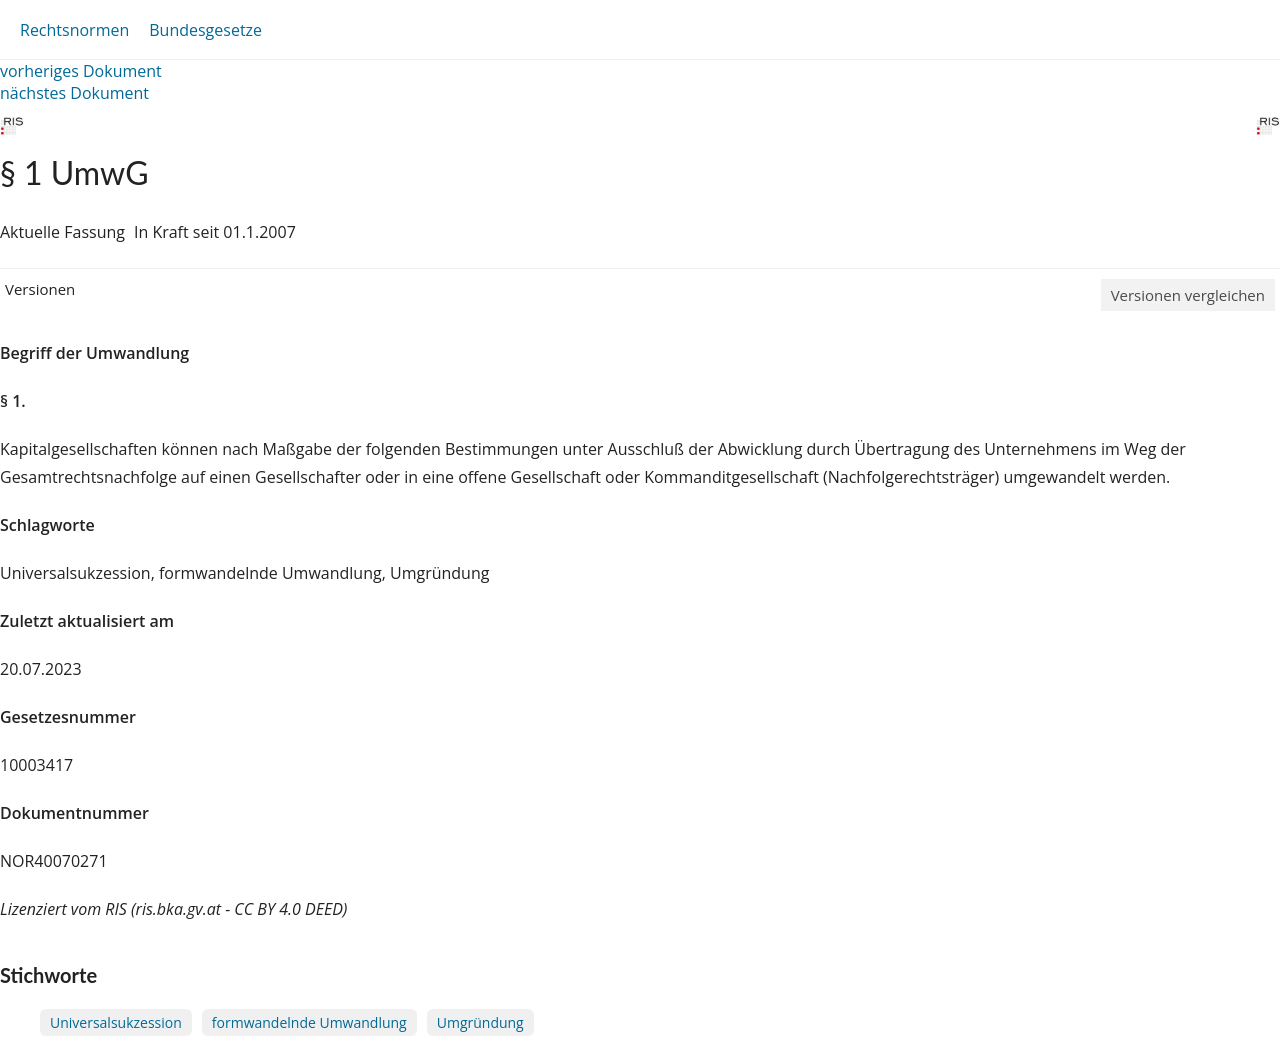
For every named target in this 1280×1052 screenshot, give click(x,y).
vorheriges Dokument (81, 71)
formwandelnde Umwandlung (309, 1022)
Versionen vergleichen (1188, 295)
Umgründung (480, 1022)
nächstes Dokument (74, 93)
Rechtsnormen (74, 30)
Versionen (40, 289)
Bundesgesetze (205, 30)
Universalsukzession (116, 1022)
